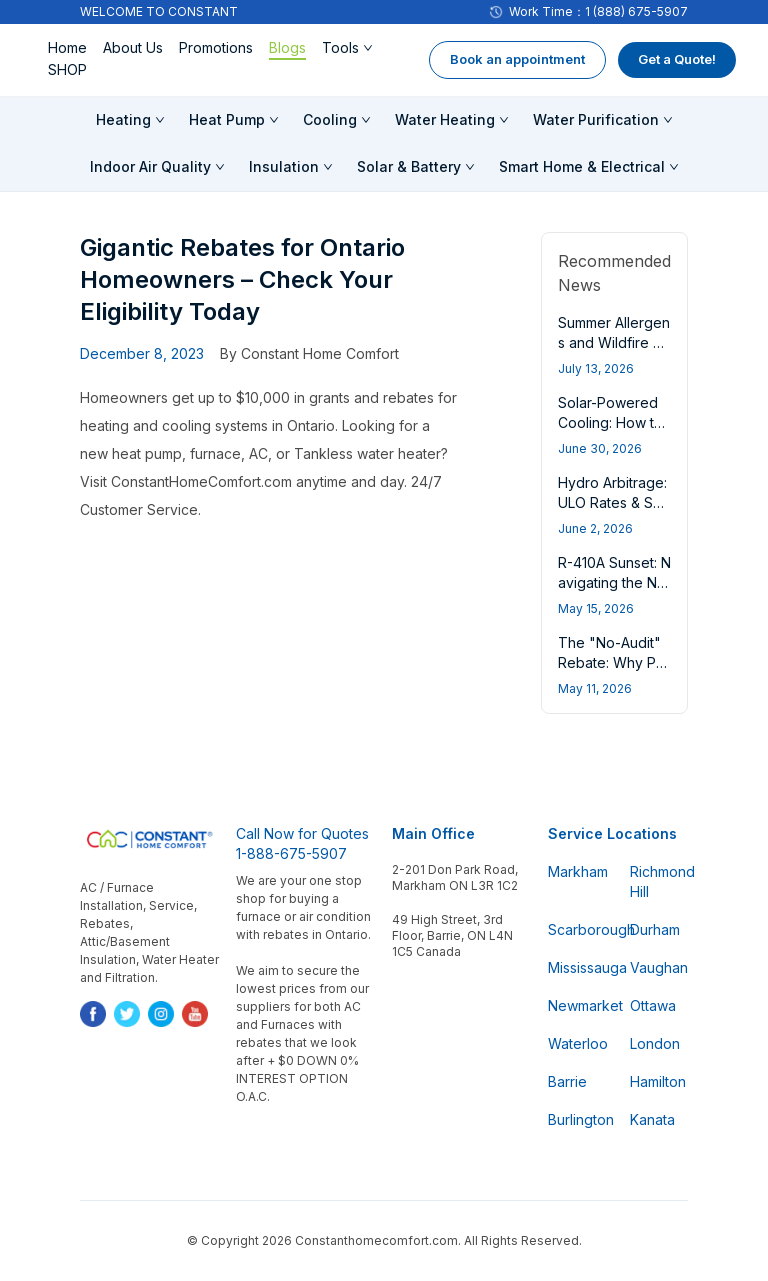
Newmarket (577, 1005)
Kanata (652, 1119)
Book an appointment (517, 59)
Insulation (284, 166)
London (655, 1043)
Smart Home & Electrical (582, 166)
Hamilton (658, 1081)
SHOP (67, 69)
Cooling (330, 119)
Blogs (287, 47)
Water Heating (445, 119)
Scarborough (577, 929)
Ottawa (653, 1005)
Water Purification (596, 119)
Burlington (577, 1119)
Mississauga (577, 967)
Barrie (567, 1081)
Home (67, 47)
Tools (340, 47)
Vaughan (659, 967)
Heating (123, 119)
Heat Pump (227, 119)
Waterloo (577, 1043)
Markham (577, 871)
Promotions (216, 47)
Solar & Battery (409, 166)
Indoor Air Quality (150, 166)
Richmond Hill (659, 881)
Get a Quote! (677, 59)
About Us (133, 47)
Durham (655, 929)
